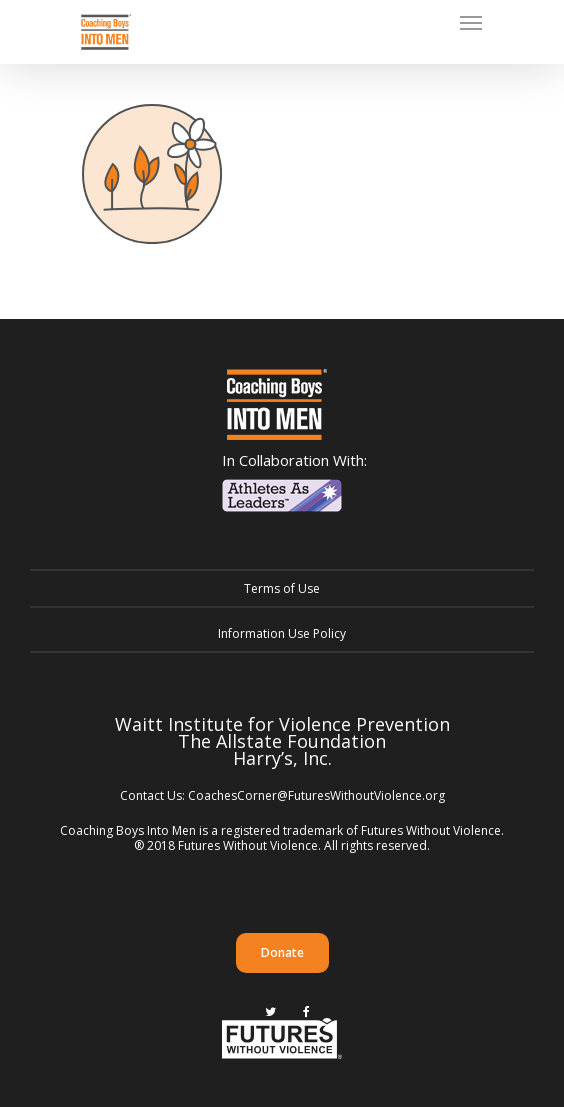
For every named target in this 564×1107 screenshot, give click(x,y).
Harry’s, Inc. (282, 758)
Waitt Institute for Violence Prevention (282, 724)
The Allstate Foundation (282, 741)
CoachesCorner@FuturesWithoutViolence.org (316, 795)
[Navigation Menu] (471, 22)
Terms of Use (282, 588)
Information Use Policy (282, 633)
